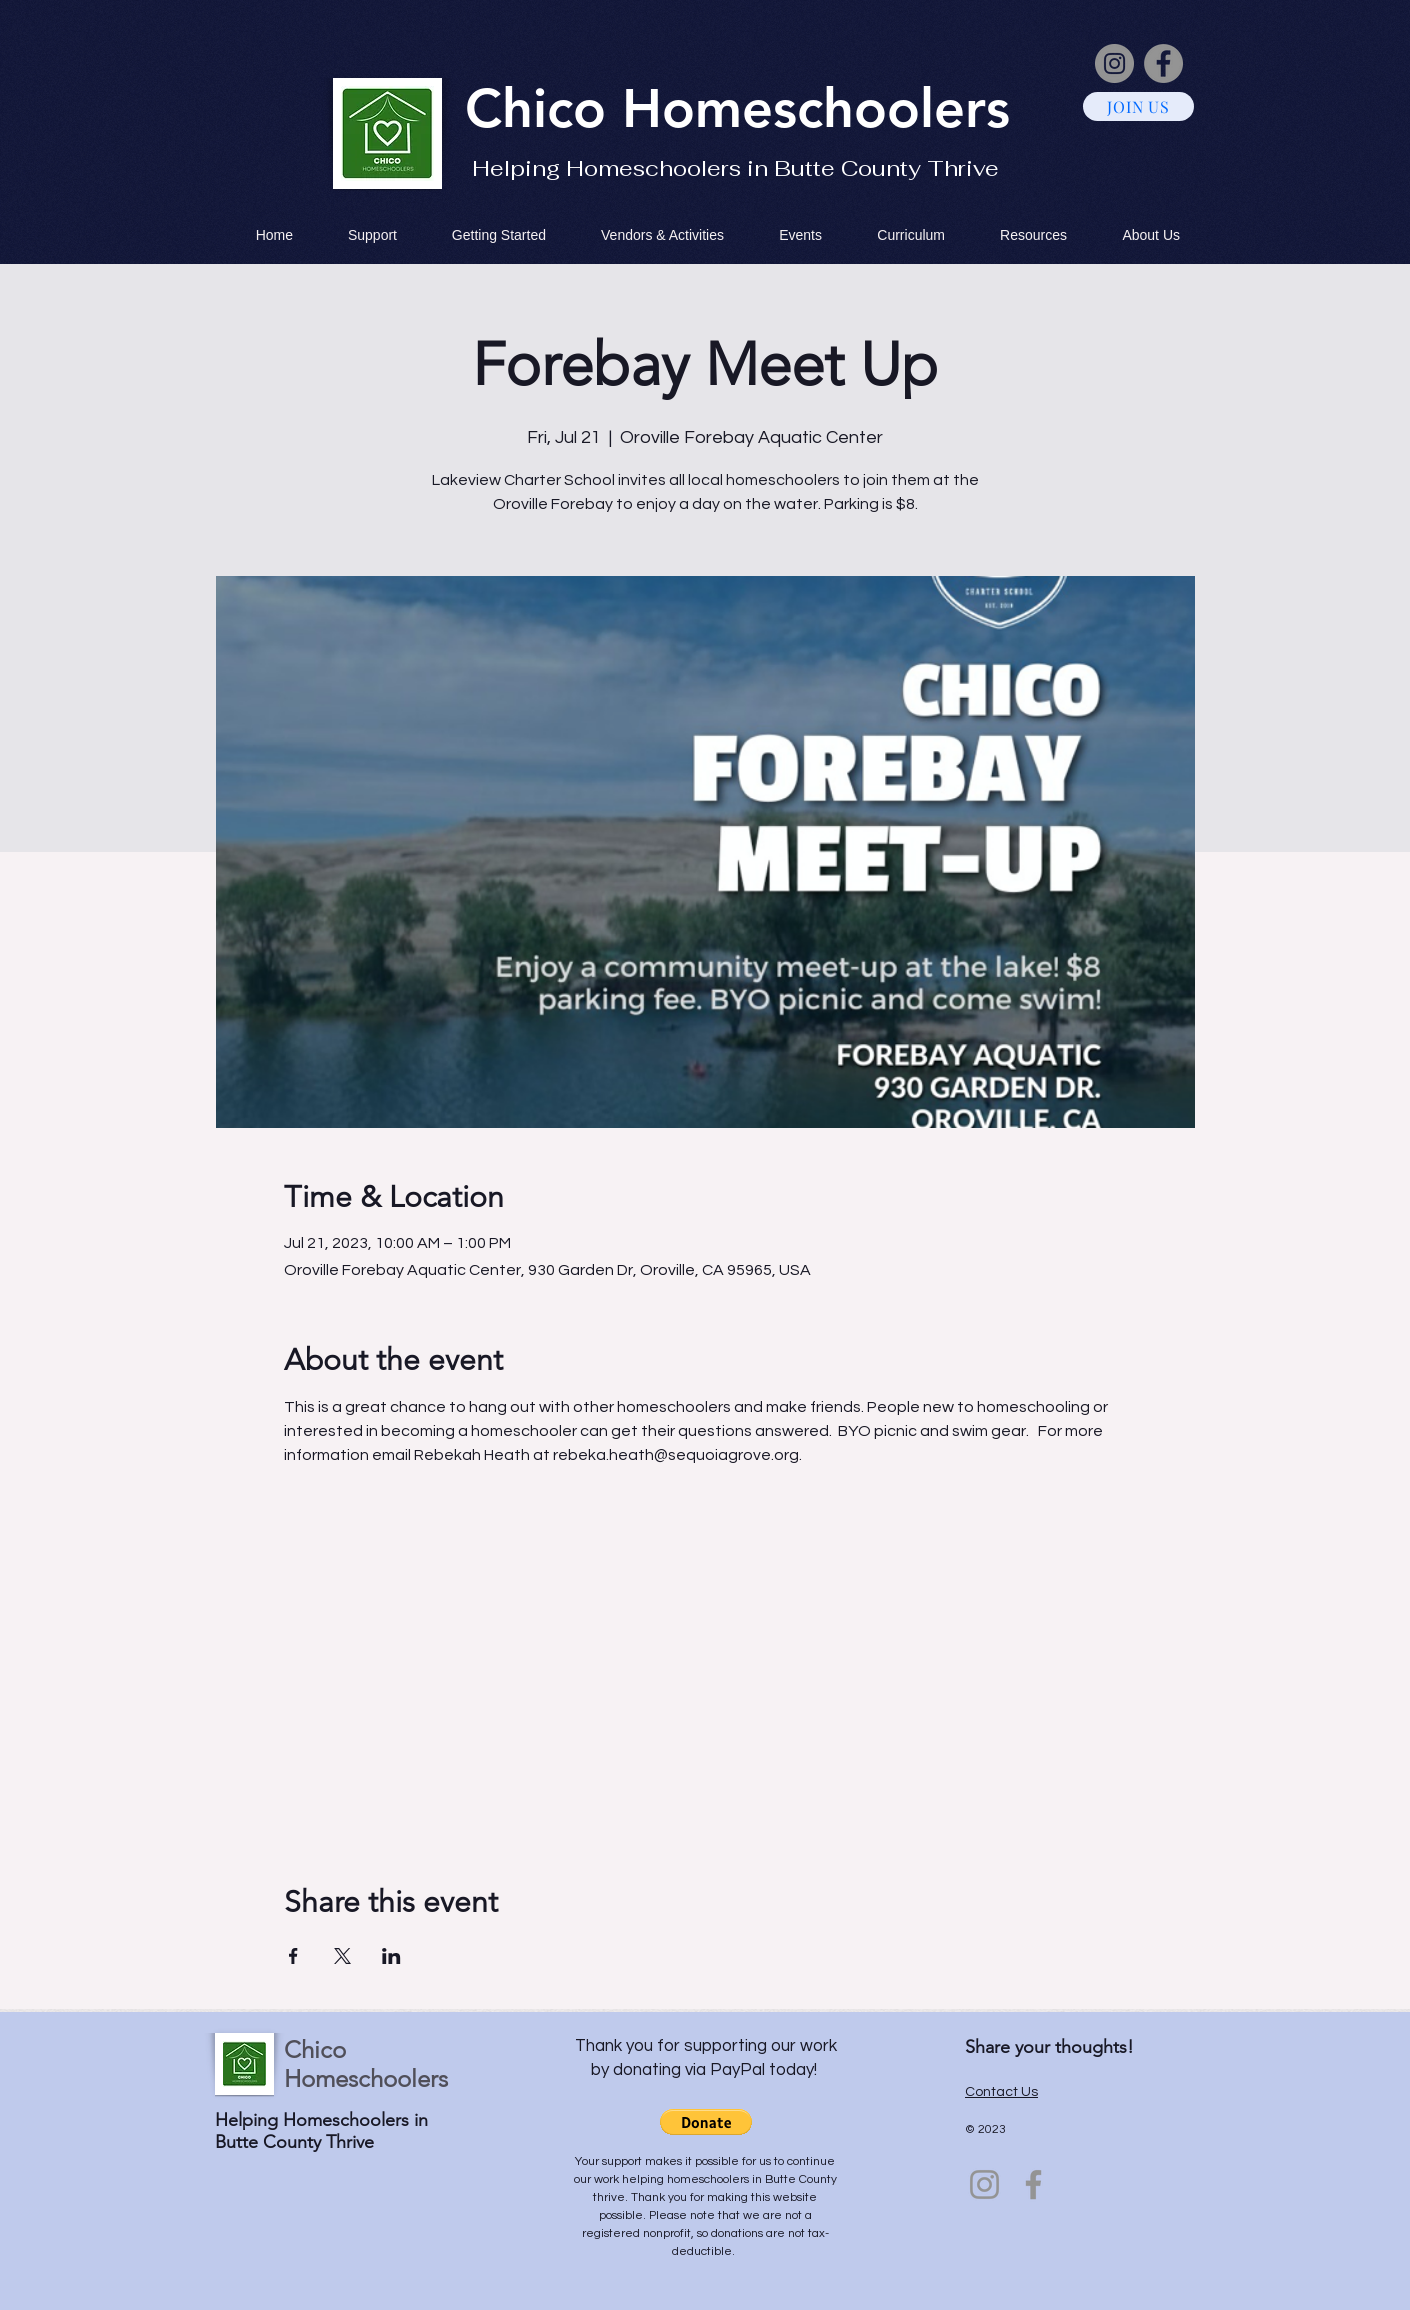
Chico (543, 108)
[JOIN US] (1138, 106)
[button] (706, 2122)
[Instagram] (1114, 63)
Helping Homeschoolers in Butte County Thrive (735, 168)
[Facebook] (1163, 63)
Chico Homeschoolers (366, 2064)
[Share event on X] (342, 1956)
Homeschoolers (816, 108)
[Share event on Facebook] (293, 1956)
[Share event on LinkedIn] (391, 1956)
